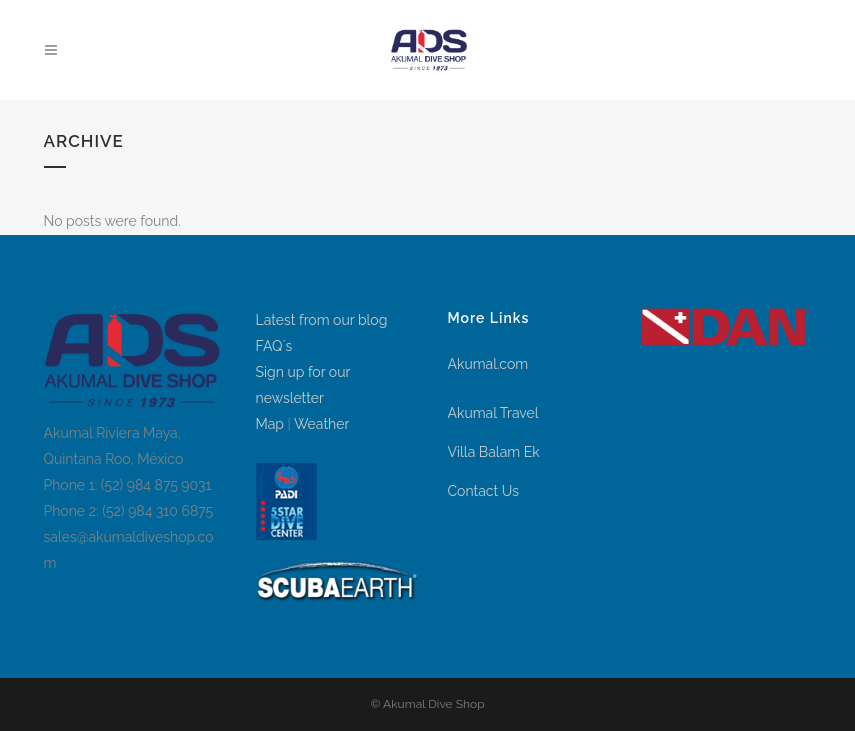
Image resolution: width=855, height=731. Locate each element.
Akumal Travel (493, 413)
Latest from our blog (322, 320)
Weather (321, 424)
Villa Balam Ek (494, 452)
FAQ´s (274, 346)
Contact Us (483, 491)
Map (270, 424)
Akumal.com (488, 364)
